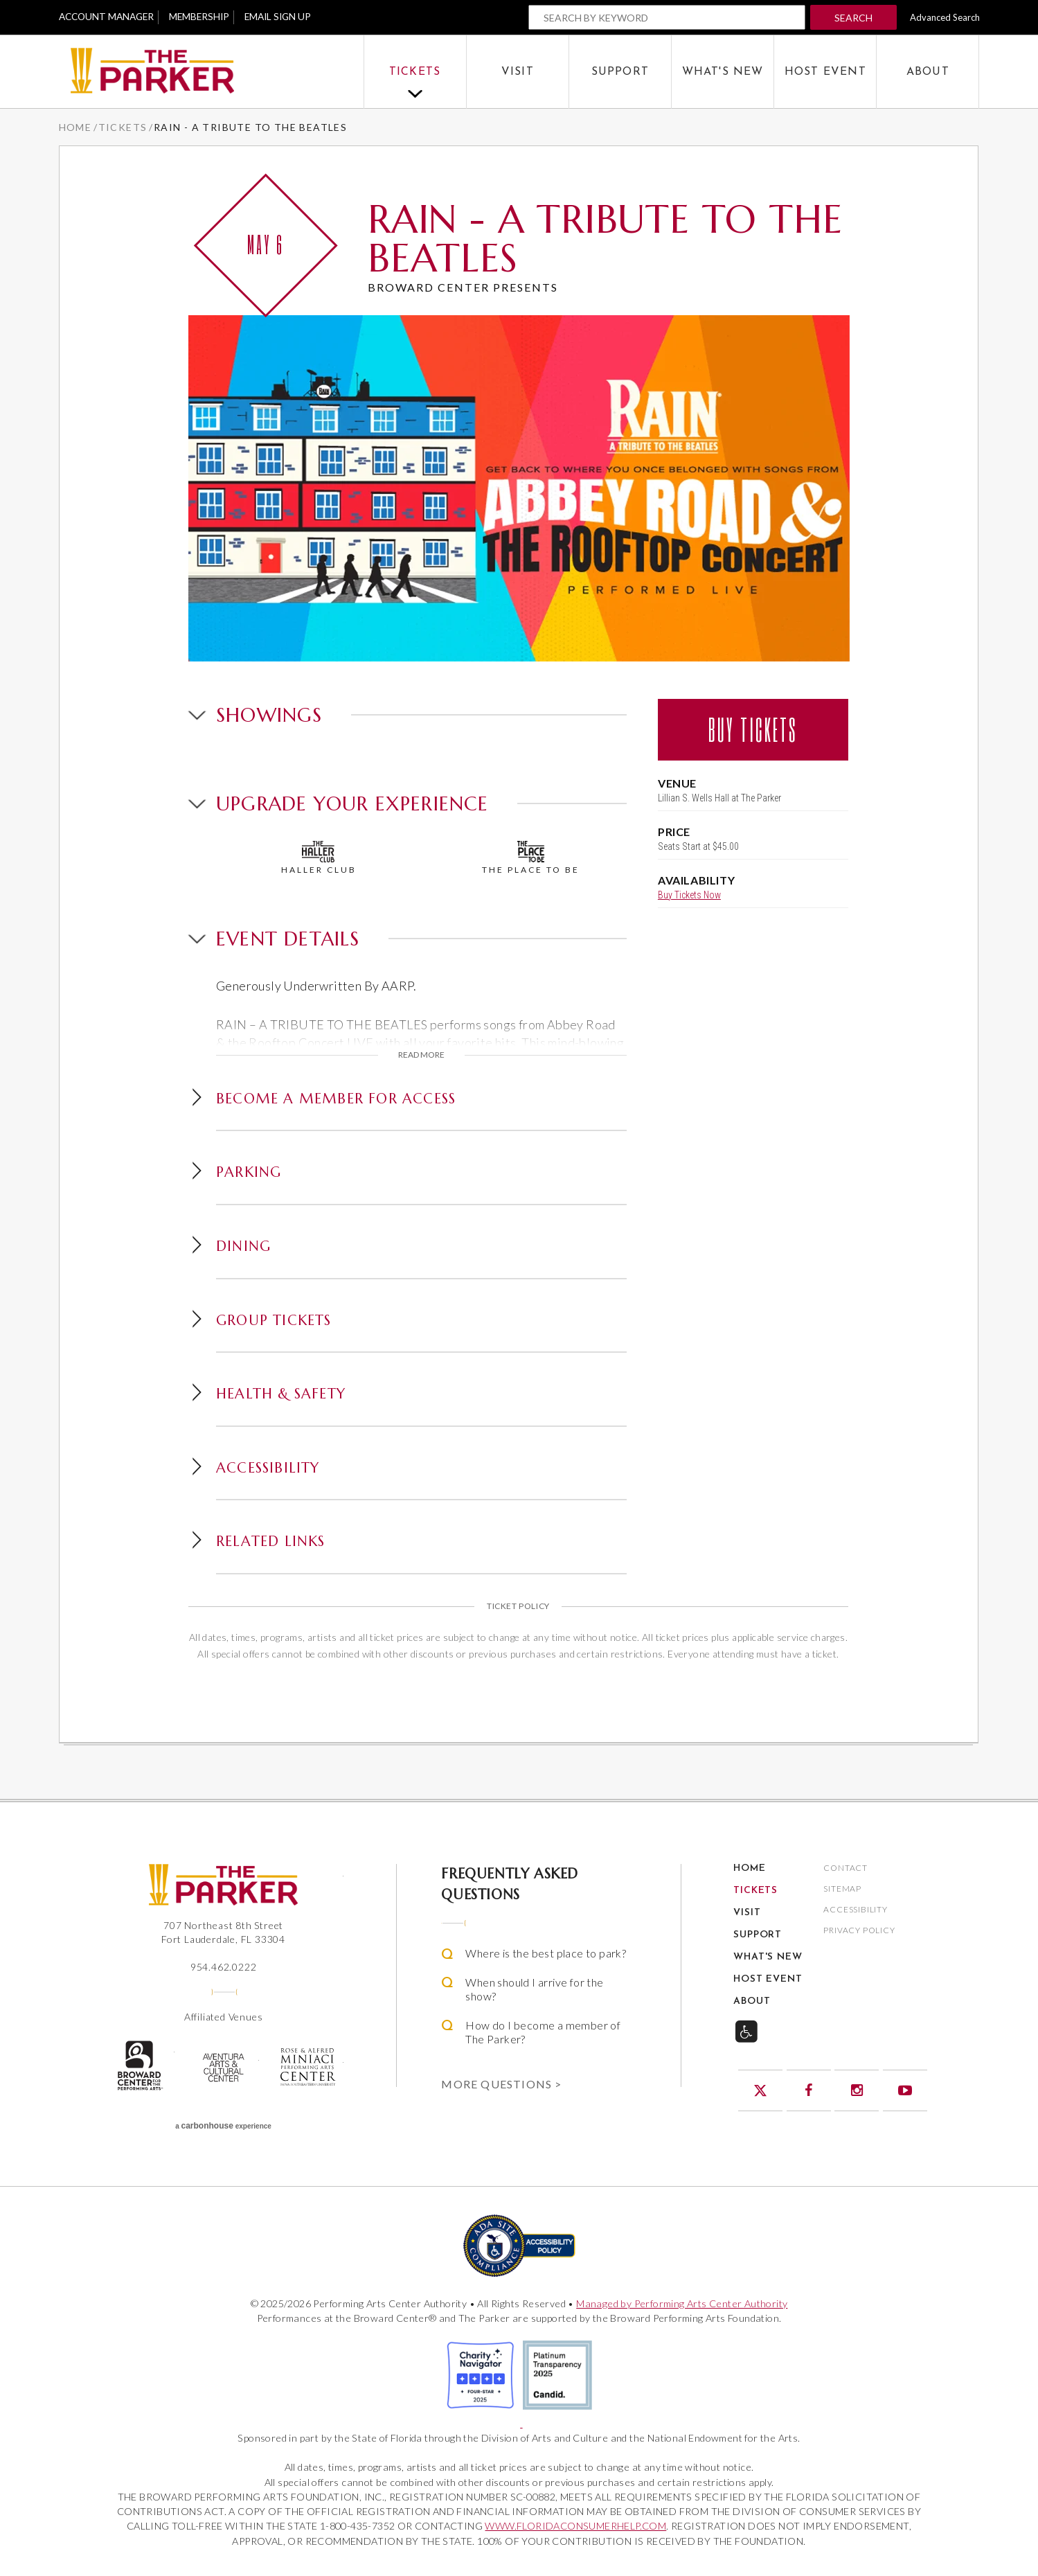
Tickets (414, 72)
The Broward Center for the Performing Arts (139, 2065)
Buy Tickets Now (689, 897)
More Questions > (501, 2083)
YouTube (905, 2090)
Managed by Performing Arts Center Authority (681, 2303)
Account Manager (109, 17)
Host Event (825, 72)
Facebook (809, 2090)
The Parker (211, 72)
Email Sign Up (290, 17)
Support (620, 72)
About (927, 72)
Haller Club (319, 857)
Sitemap (842, 1889)
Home (75, 127)
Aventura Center (223, 2067)
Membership (207, 17)
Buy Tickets (753, 730)
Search (853, 18)
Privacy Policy (859, 1930)
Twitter (760, 2090)
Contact (845, 1868)
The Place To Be (531, 857)
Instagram (856, 2090)
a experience (223, 2126)
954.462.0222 (223, 1967)
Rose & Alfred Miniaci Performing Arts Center (307, 2067)
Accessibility (855, 1910)
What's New (723, 72)
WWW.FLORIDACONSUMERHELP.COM (575, 2526)
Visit (517, 72)
